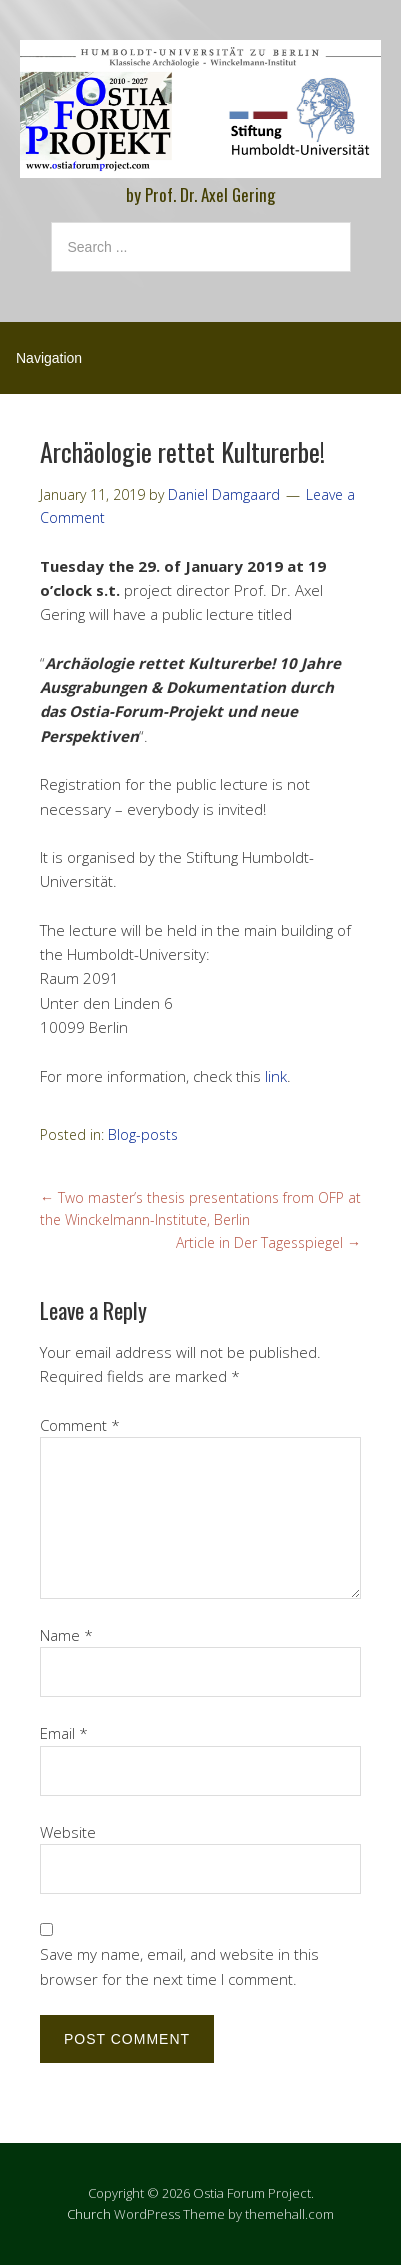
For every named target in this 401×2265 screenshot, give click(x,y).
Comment (80, 1425)
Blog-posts (143, 1134)
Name (66, 1635)
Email (64, 1733)
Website (68, 1832)
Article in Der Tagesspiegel (268, 1242)
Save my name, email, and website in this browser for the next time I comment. (179, 1966)
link (276, 1076)
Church (89, 2214)
